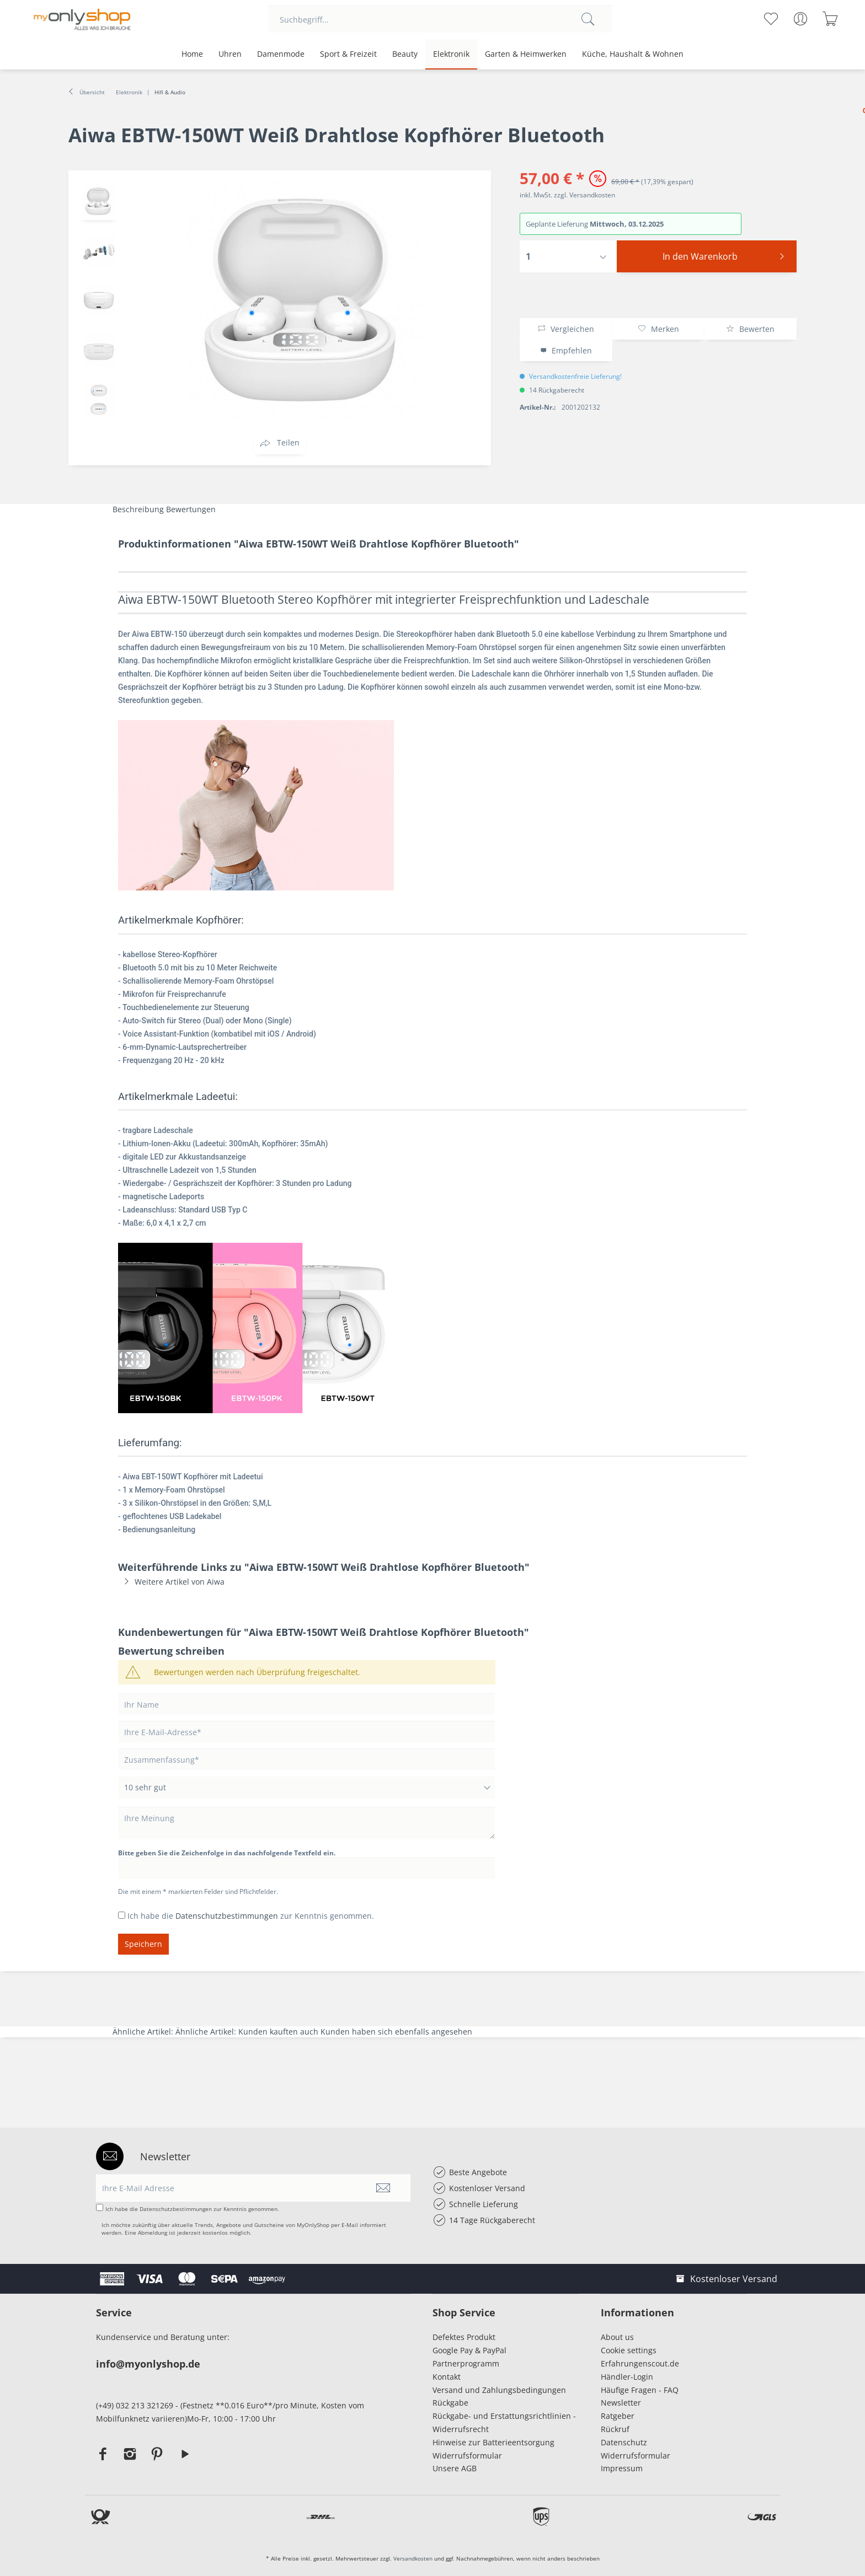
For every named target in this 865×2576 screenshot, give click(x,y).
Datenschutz (624, 2442)
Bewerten (750, 329)
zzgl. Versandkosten (584, 195)
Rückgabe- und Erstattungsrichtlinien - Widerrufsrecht (504, 2422)
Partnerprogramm (465, 2363)
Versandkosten (412, 2558)
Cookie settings (628, 2350)
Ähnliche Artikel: (144, 2031)
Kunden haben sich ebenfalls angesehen (396, 2031)
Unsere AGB (454, 2468)
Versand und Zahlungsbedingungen (499, 2390)
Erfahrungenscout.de (640, 2363)
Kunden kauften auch (278, 2031)
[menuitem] (440, 19)
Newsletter (621, 2402)
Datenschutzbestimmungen (226, 1915)
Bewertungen (191, 509)
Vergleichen (565, 329)
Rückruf (615, 2429)
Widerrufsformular (467, 2455)
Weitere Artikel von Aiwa (171, 1581)
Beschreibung (138, 509)
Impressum (624, 2468)
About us (617, 2337)
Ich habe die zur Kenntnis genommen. (250, 1915)
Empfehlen (566, 350)
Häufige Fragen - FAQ (640, 2390)
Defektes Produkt (463, 2337)
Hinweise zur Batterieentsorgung (493, 2442)
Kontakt (446, 2376)
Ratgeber (617, 2416)
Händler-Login (627, 2376)
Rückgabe (450, 2402)
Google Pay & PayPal (469, 2350)
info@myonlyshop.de (148, 2363)
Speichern (143, 1944)
